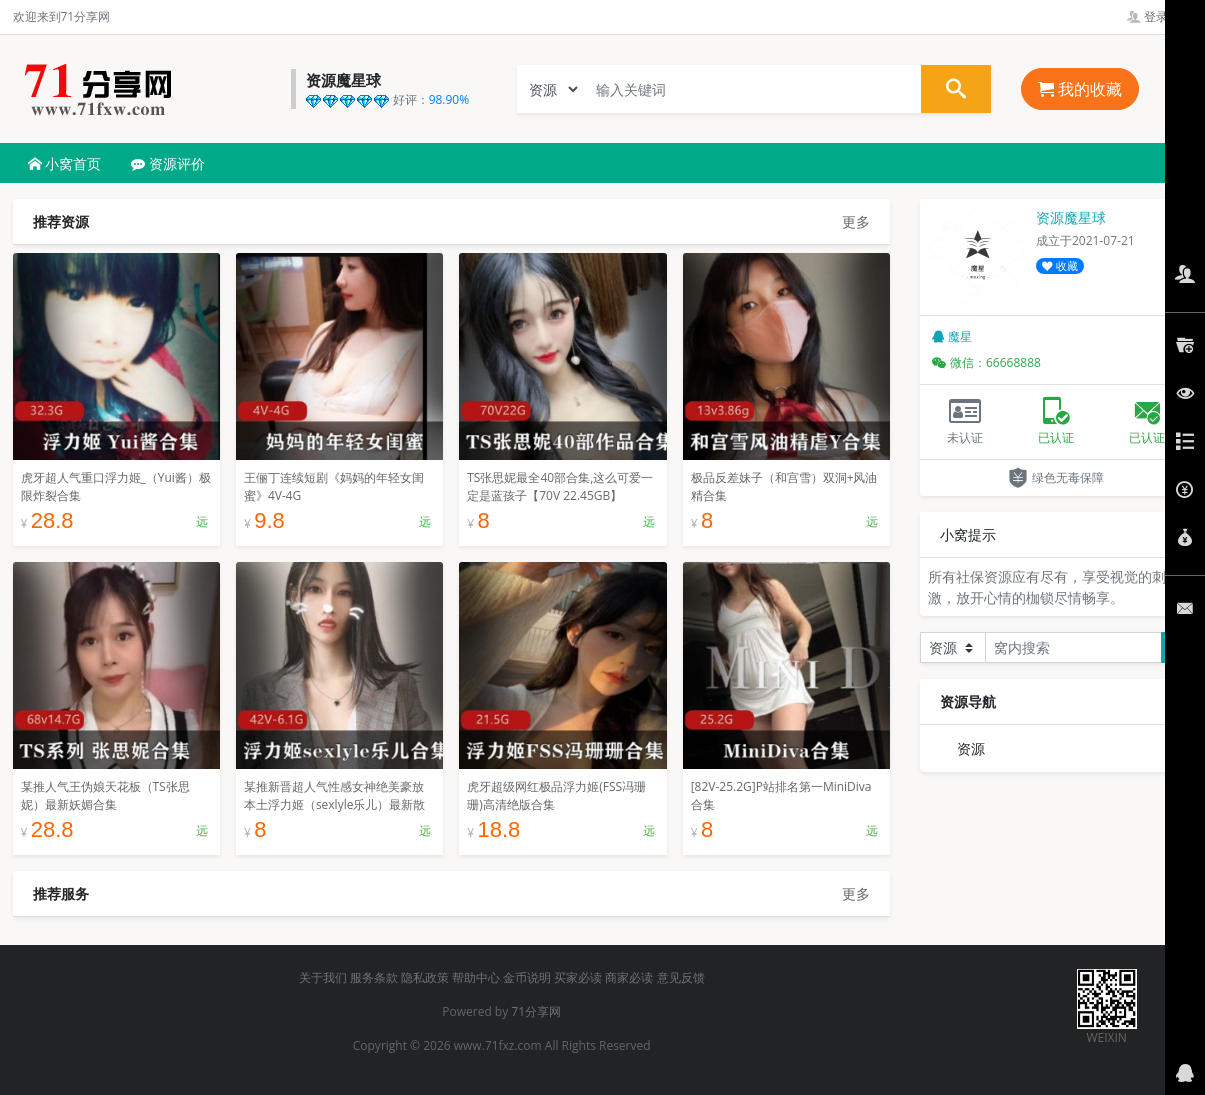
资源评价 (168, 163)
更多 (856, 221)
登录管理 (1159, 16)
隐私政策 (425, 977)
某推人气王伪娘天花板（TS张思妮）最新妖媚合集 (105, 795)
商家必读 (629, 977)
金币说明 (527, 977)
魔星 (952, 336)
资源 (971, 748)
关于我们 (323, 977)
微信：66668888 (986, 362)
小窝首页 (65, 163)
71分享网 (536, 1011)
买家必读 (578, 977)
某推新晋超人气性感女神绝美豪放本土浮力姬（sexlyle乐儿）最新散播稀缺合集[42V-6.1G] (335, 804)
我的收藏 (1080, 89)
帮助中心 (476, 977)
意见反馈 (681, 977)
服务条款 (374, 977)
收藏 (1060, 266)
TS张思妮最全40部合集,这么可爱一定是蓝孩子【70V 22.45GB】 (560, 486)
